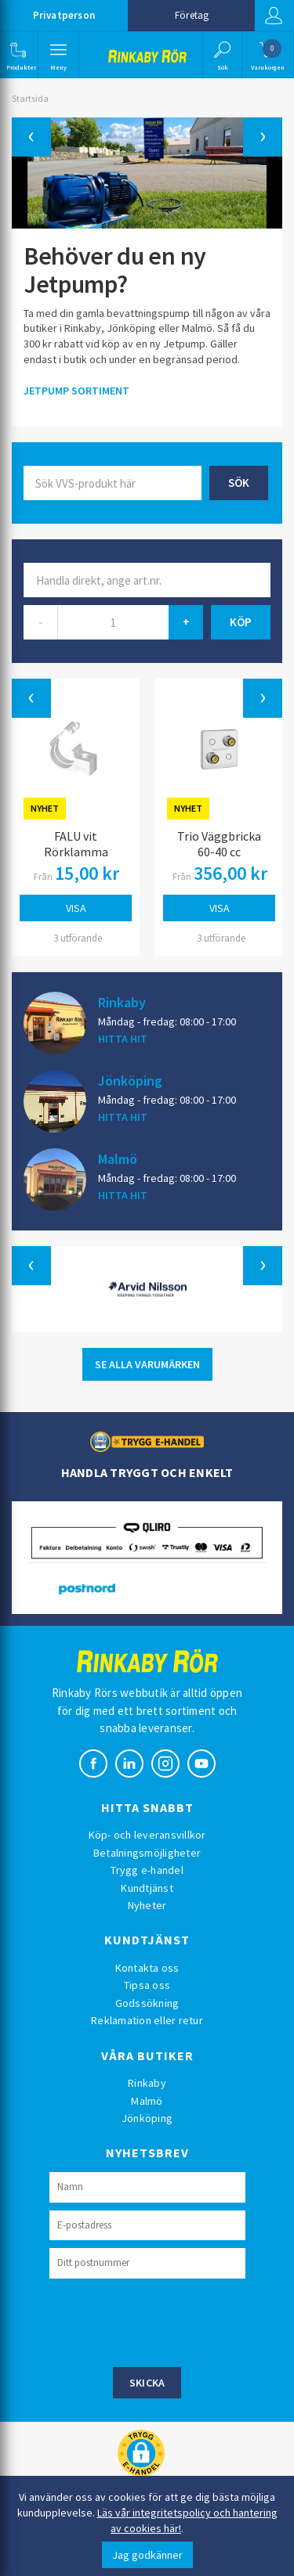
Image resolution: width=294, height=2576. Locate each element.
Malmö (117, 1158)
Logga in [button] (273, 15)
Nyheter (147, 1905)
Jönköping (130, 1080)
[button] (17, 54)
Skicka (147, 2383)
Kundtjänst (147, 1888)
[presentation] (168, 2320)
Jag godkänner (147, 2555)
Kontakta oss (147, 1968)
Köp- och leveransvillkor (147, 1835)
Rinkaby (122, 1002)
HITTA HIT (122, 1039)
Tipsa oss (147, 1985)
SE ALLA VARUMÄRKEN (147, 1364)
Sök (238, 482)
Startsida (30, 98)
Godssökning (147, 2003)
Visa (76, 908)
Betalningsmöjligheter (147, 1853)
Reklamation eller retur (147, 2020)
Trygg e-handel (147, 1870)
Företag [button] (192, 15)
